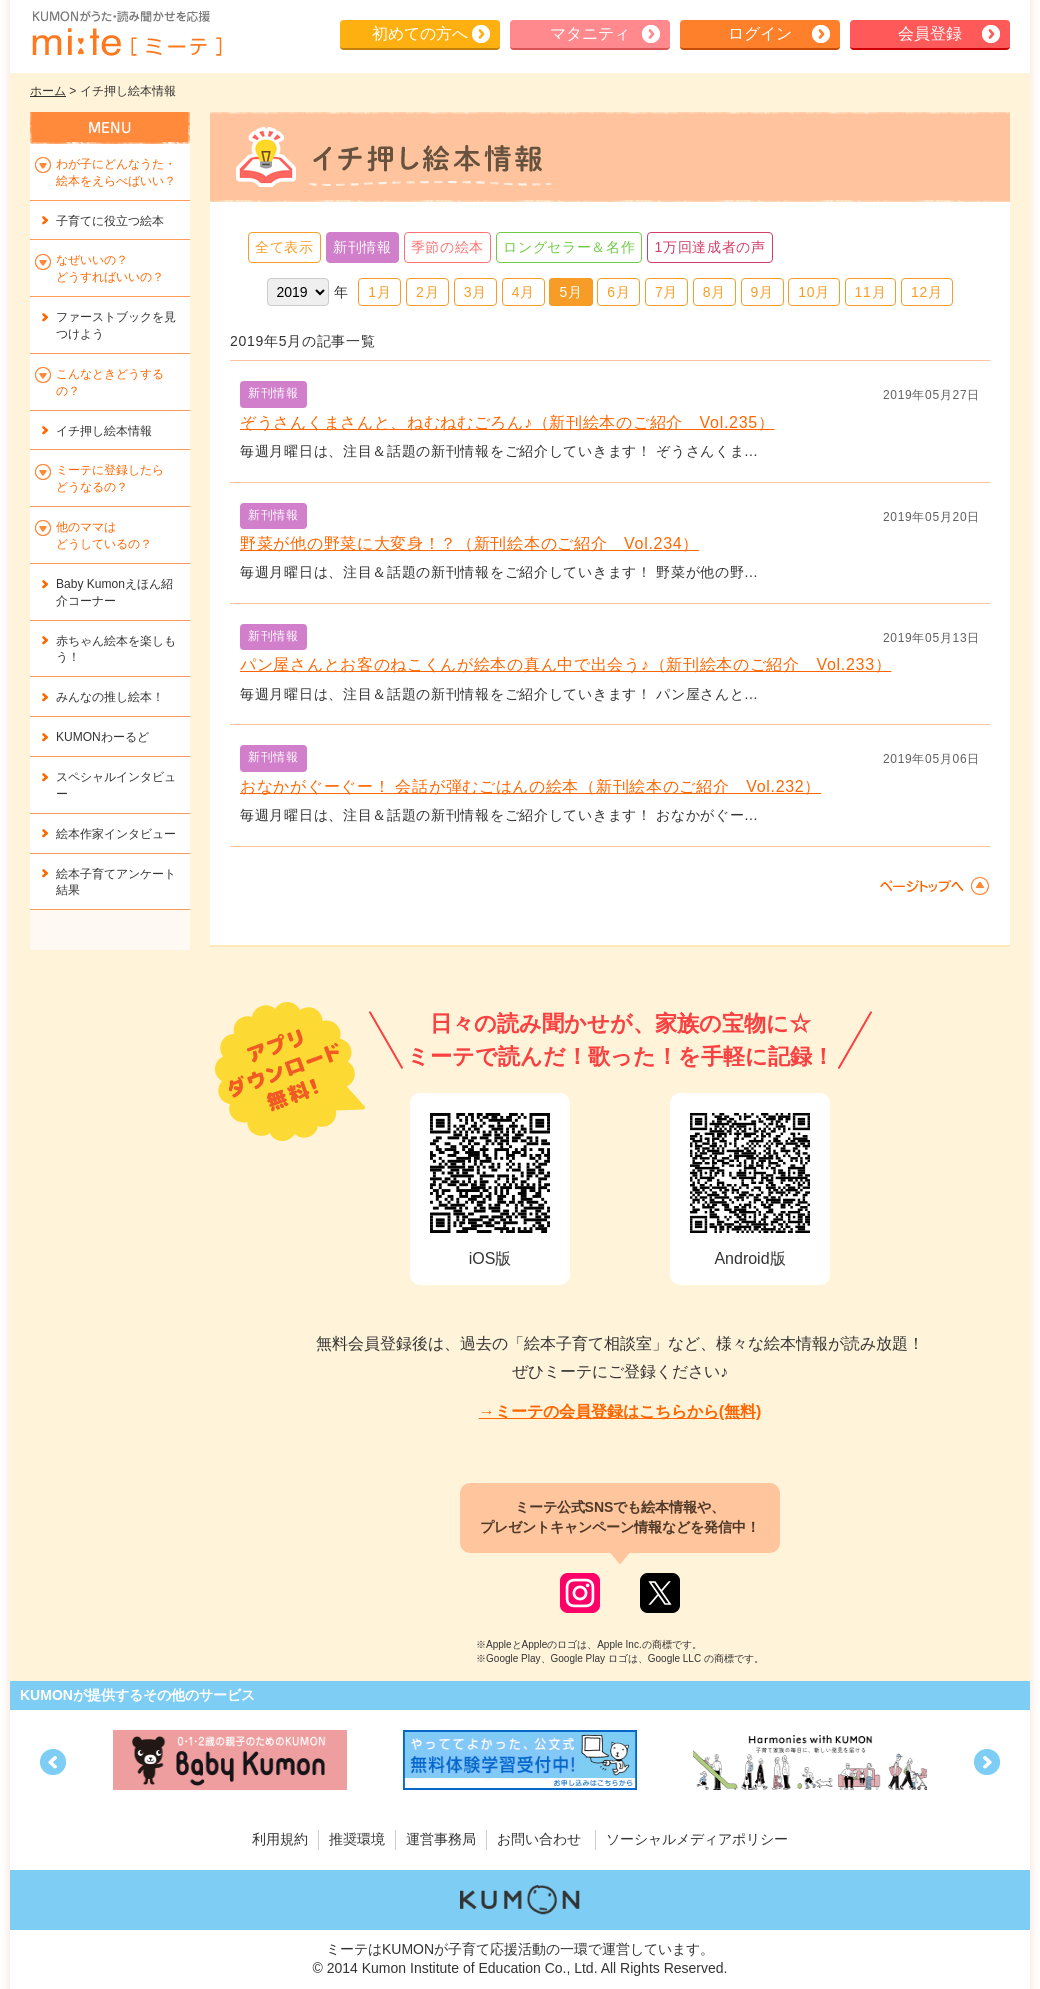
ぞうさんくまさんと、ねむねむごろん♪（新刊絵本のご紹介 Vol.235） (507, 422)
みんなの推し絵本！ (110, 697)
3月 (475, 292)
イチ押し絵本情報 (104, 431)
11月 (871, 292)
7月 (666, 292)
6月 (618, 292)
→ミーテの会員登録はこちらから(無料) (620, 1411)
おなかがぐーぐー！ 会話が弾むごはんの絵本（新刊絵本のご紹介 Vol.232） (530, 786)
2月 (427, 292)
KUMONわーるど (102, 737)
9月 (762, 292)
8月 (714, 292)
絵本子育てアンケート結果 (116, 882)
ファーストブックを (116, 325)
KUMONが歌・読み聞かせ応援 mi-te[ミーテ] (126, 34)
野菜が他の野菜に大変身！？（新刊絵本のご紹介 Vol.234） (469, 543)
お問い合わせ (539, 1839)
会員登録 (930, 33)
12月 (927, 292)
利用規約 (280, 1839)
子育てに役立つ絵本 (110, 221)
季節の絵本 (448, 247)
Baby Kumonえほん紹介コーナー (114, 592)
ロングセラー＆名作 (569, 247)
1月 (379, 292)
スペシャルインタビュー (116, 785)
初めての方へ (420, 33)
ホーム (48, 91)
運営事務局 (441, 1839)
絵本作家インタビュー (116, 834)
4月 (523, 292)
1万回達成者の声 (709, 247)
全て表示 (284, 247)
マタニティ (590, 33)
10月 (814, 292)
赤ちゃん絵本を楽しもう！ (116, 649)
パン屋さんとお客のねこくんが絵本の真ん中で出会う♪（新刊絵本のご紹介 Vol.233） (565, 664)
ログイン (760, 33)
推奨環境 (357, 1839)
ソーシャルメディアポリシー (697, 1839)
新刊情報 (362, 247)
